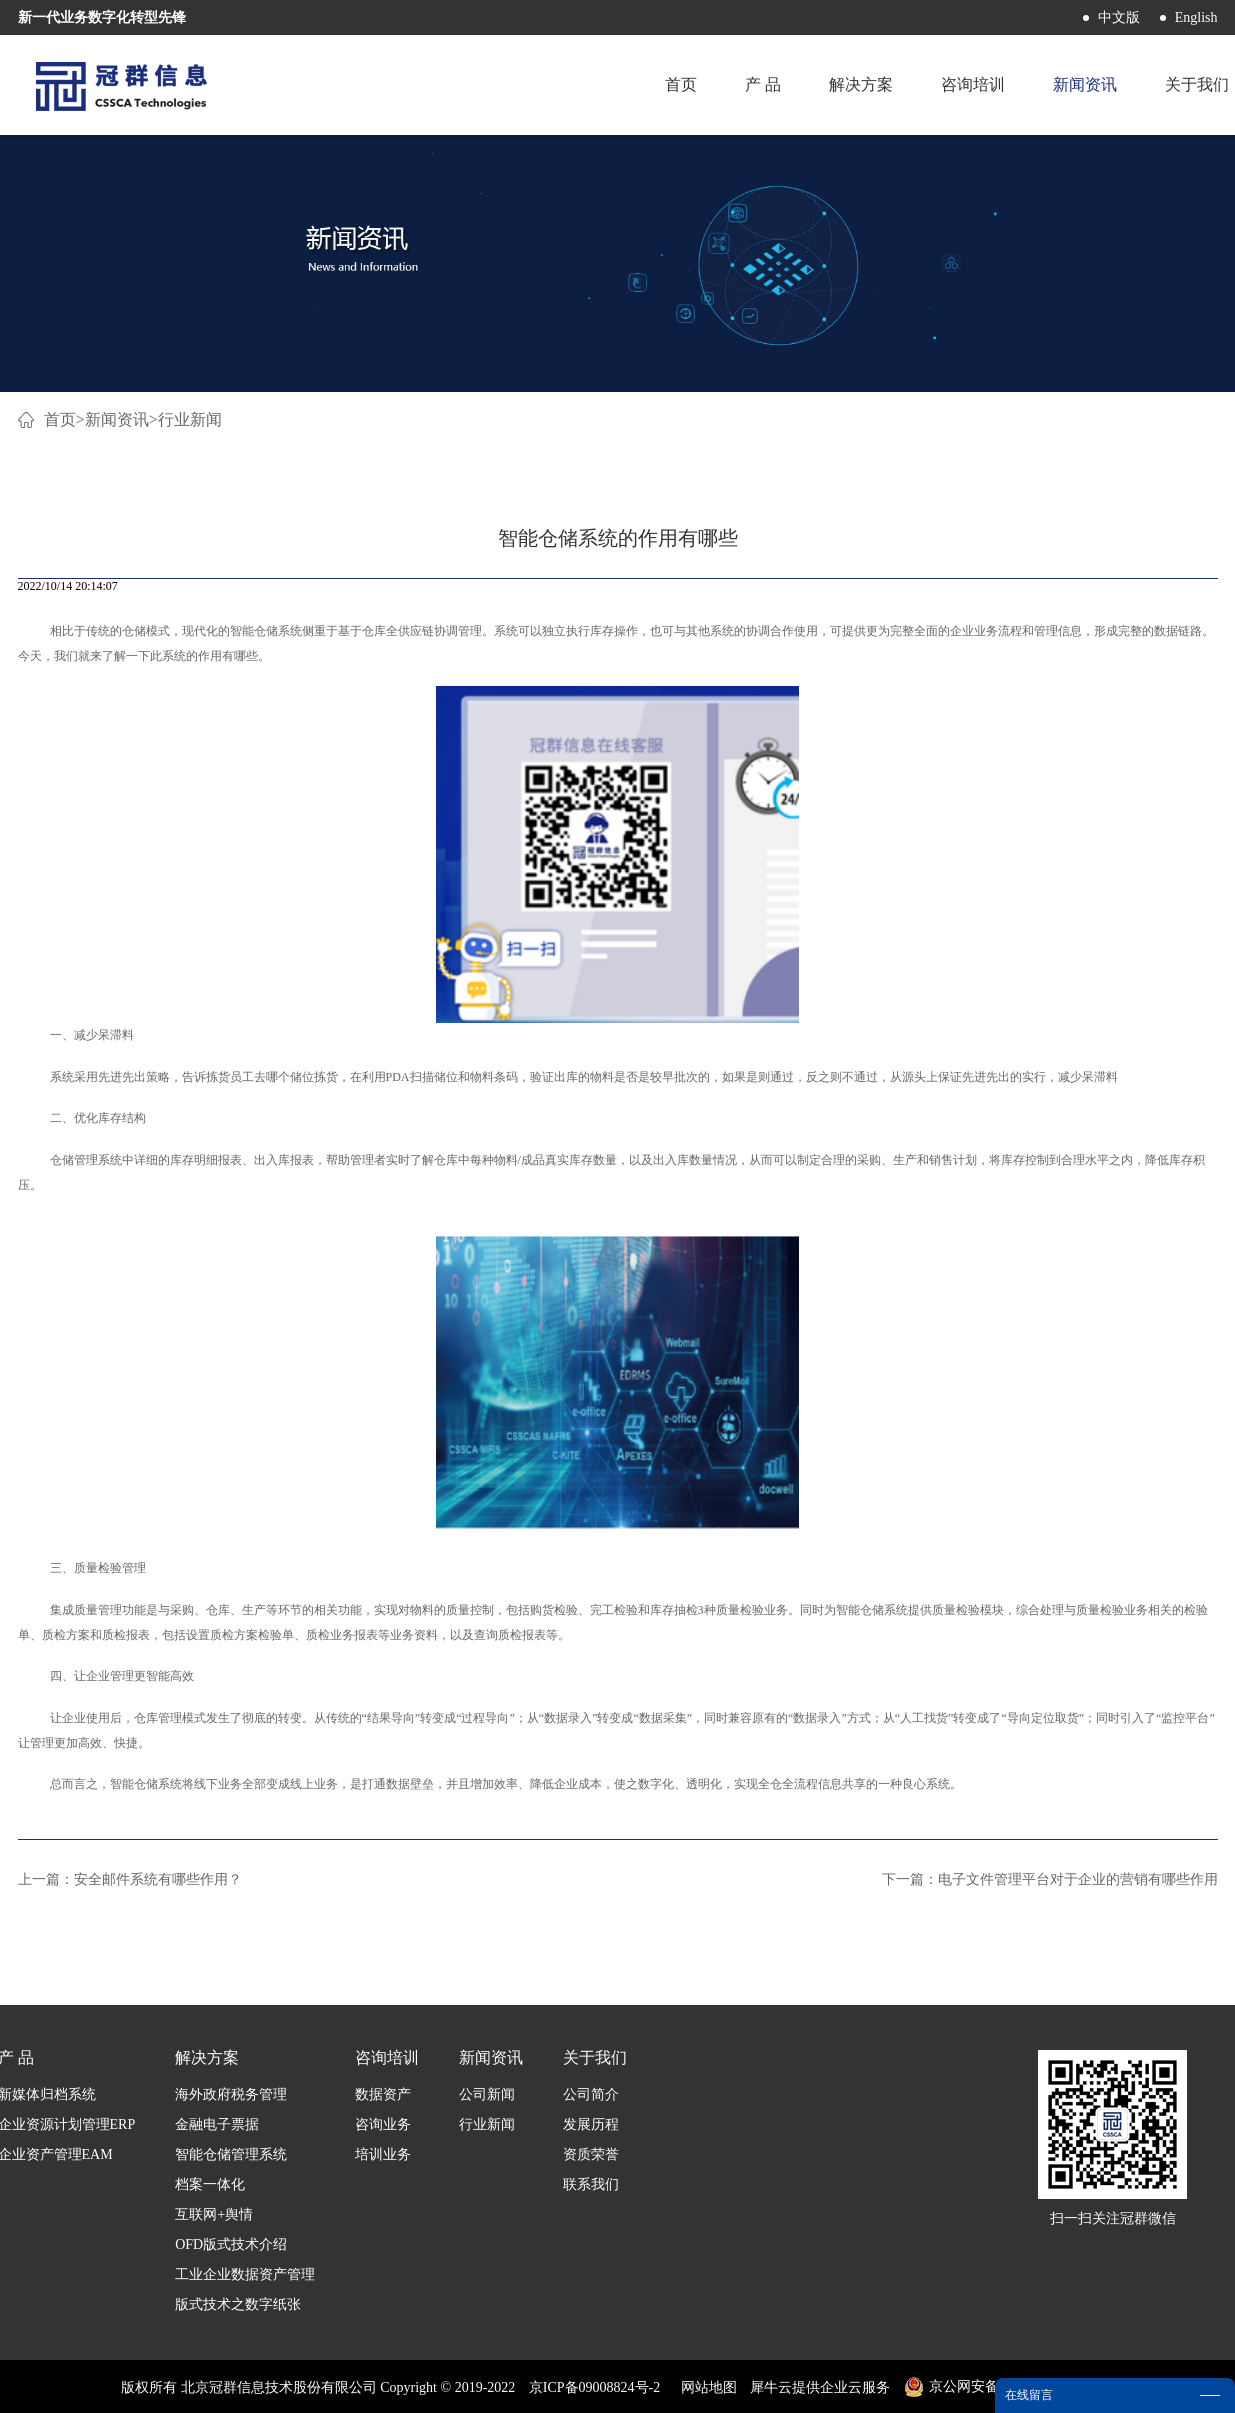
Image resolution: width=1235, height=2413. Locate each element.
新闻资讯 (117, 419)
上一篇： (130, 1879)
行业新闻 (190, 419)
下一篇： (1050, 1879)
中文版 (1119, 17)
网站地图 (705, 2387)
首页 (681, 84)
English (1196, 17)
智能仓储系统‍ (266, 631)
